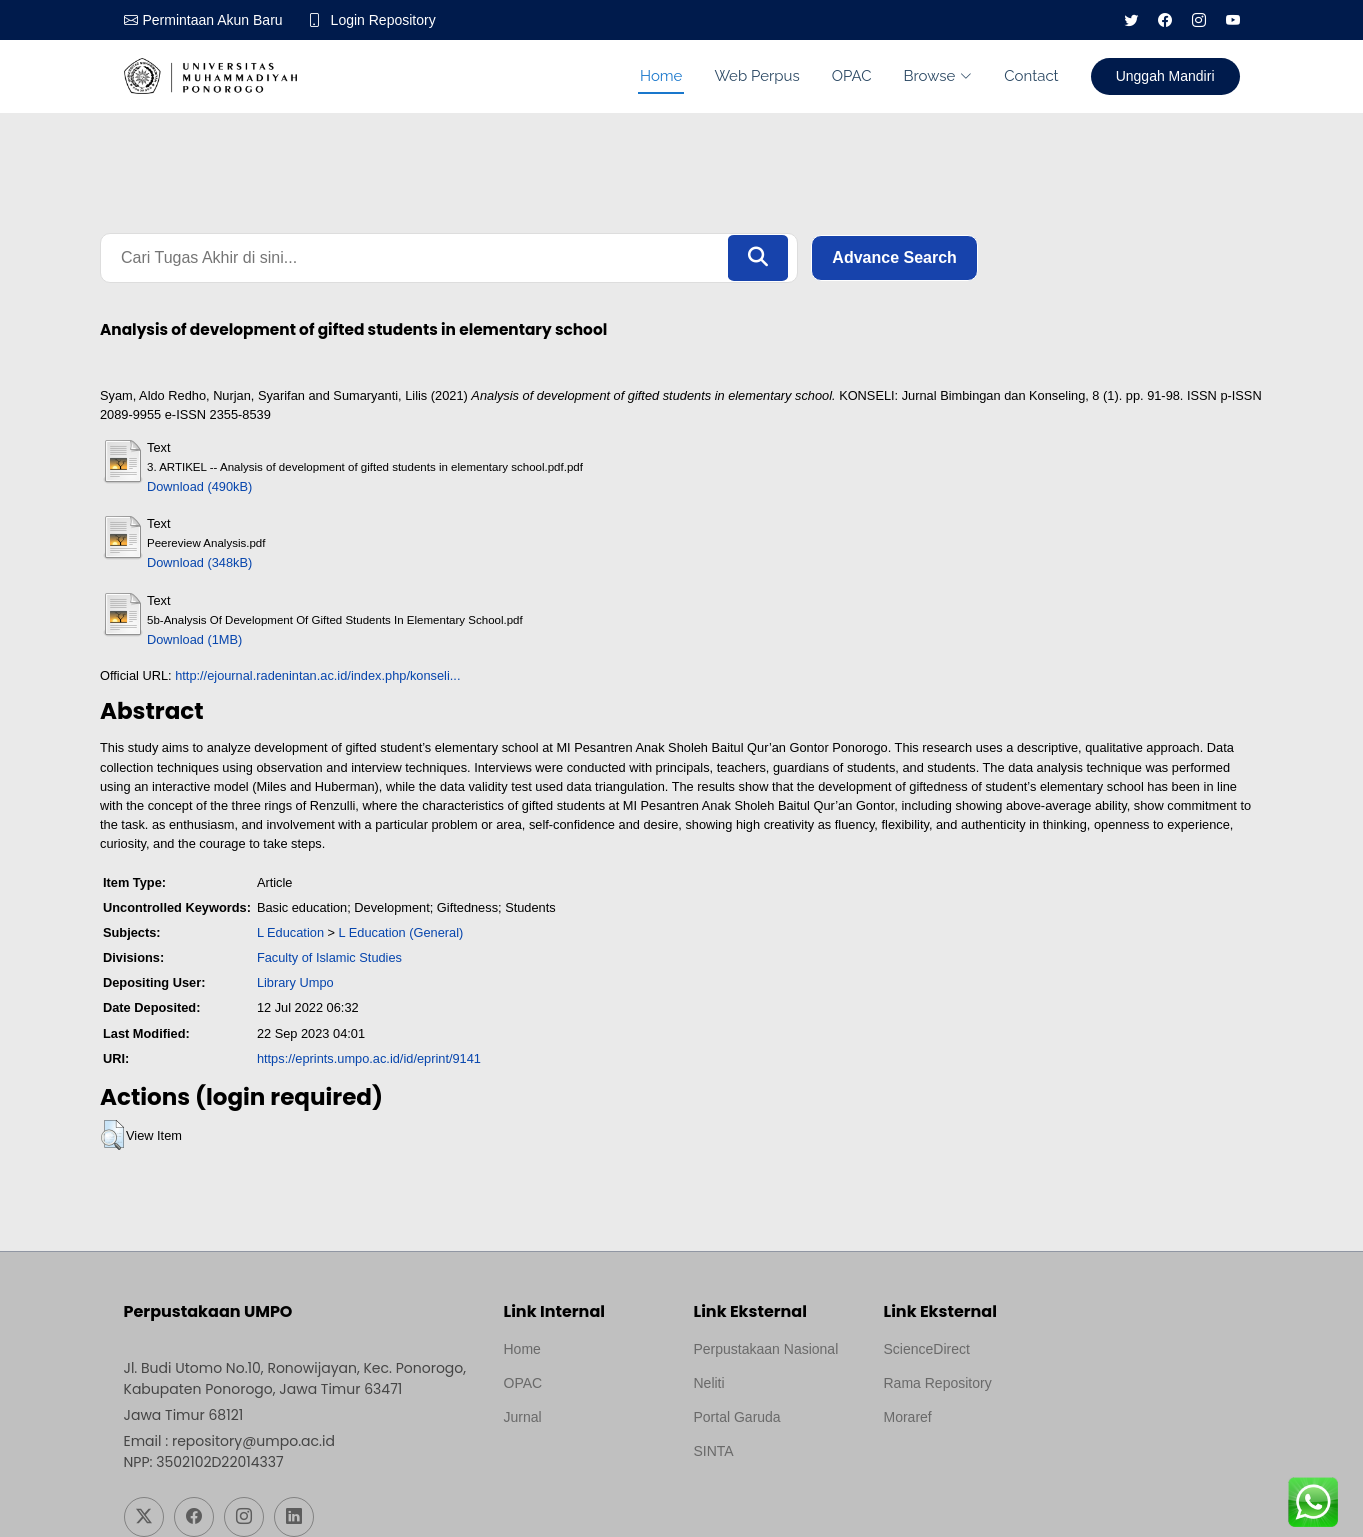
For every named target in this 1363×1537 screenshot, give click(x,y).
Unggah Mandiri (1165, 76)
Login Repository (383, 20)
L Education (290, 932)
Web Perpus (756, 76)
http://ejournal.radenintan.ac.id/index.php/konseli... (317, 675)
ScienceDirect (927, 1349)
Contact (1031, 76)
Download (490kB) (199, 486)
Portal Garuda (737, 1417)
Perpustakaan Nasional (766, 1349)
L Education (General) (401, 932)
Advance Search (894, 257)
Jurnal (523, 1417)
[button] (112, 1135)
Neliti (709, 1383)
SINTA (714, 1451)
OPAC (852, 76)
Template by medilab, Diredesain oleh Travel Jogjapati (573, 1465)
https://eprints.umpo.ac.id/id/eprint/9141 (369, 1058)
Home (661, 76)
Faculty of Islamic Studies (329, 957)
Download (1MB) (194, 639)
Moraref (908, 1417)
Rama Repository (938, 1383)
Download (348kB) (199, 562)
